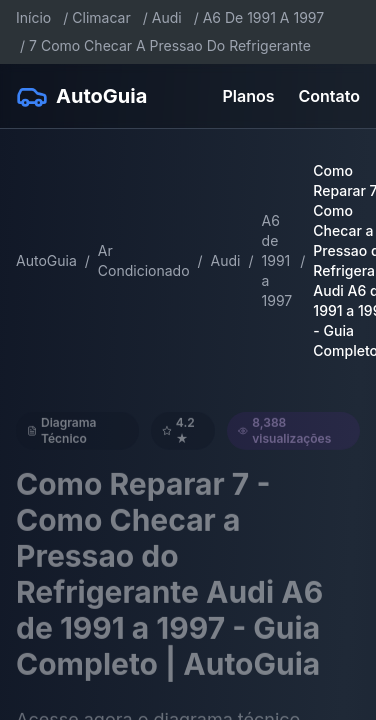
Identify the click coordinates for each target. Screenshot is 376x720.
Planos (249, 96)
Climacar (101, 17)
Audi (167, 17)
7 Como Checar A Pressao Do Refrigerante (170, 45)
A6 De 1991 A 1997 (263, 17)
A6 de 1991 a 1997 (277, 260)
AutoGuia (46, 260)
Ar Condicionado (144, 260)
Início (33, 17)
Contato (329, 96)
